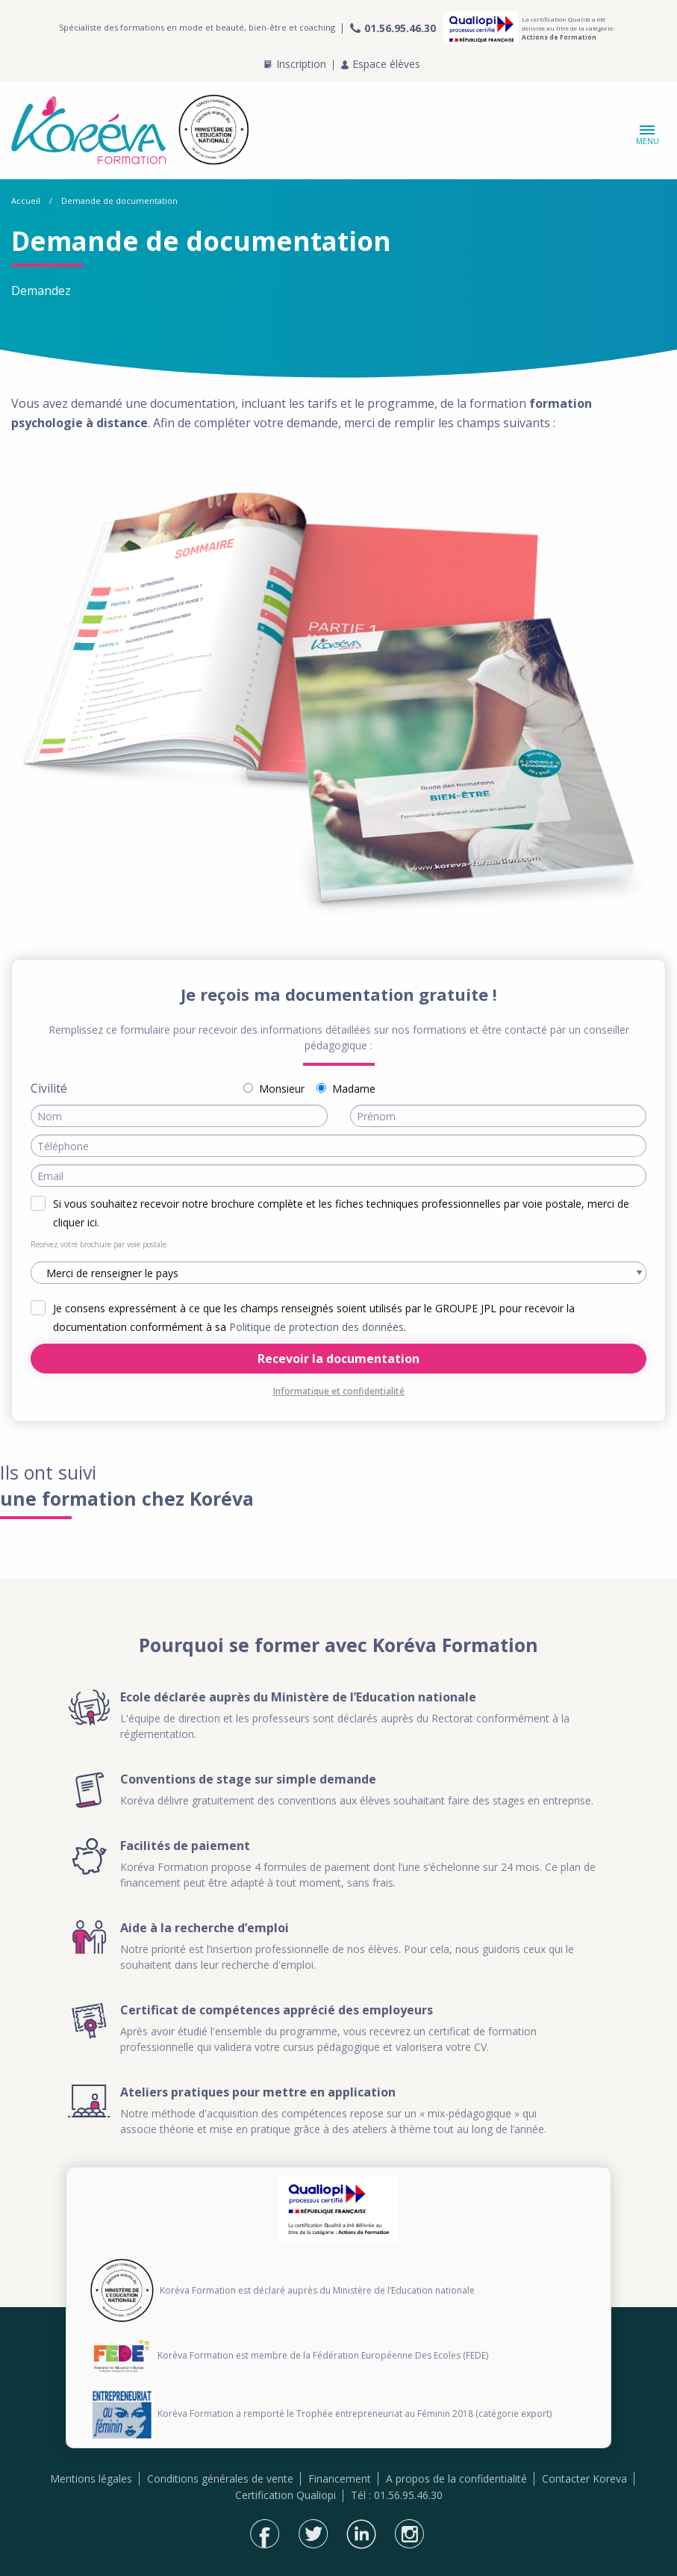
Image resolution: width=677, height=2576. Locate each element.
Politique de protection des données (316, 1327)
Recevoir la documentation (338, 1358)
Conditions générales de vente (220, 2478)
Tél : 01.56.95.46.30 (397, 2495)
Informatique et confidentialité (339, 1391)
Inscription (295, 64)
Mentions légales (91, 2478)
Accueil (25, 200)
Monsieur (282, 1088)
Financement (339, 2478)
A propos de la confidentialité (456, 2478)
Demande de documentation (119, 200)
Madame (353, 1088)
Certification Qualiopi (285, 2495)
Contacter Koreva (584, 2478)
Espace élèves (380, 64)
